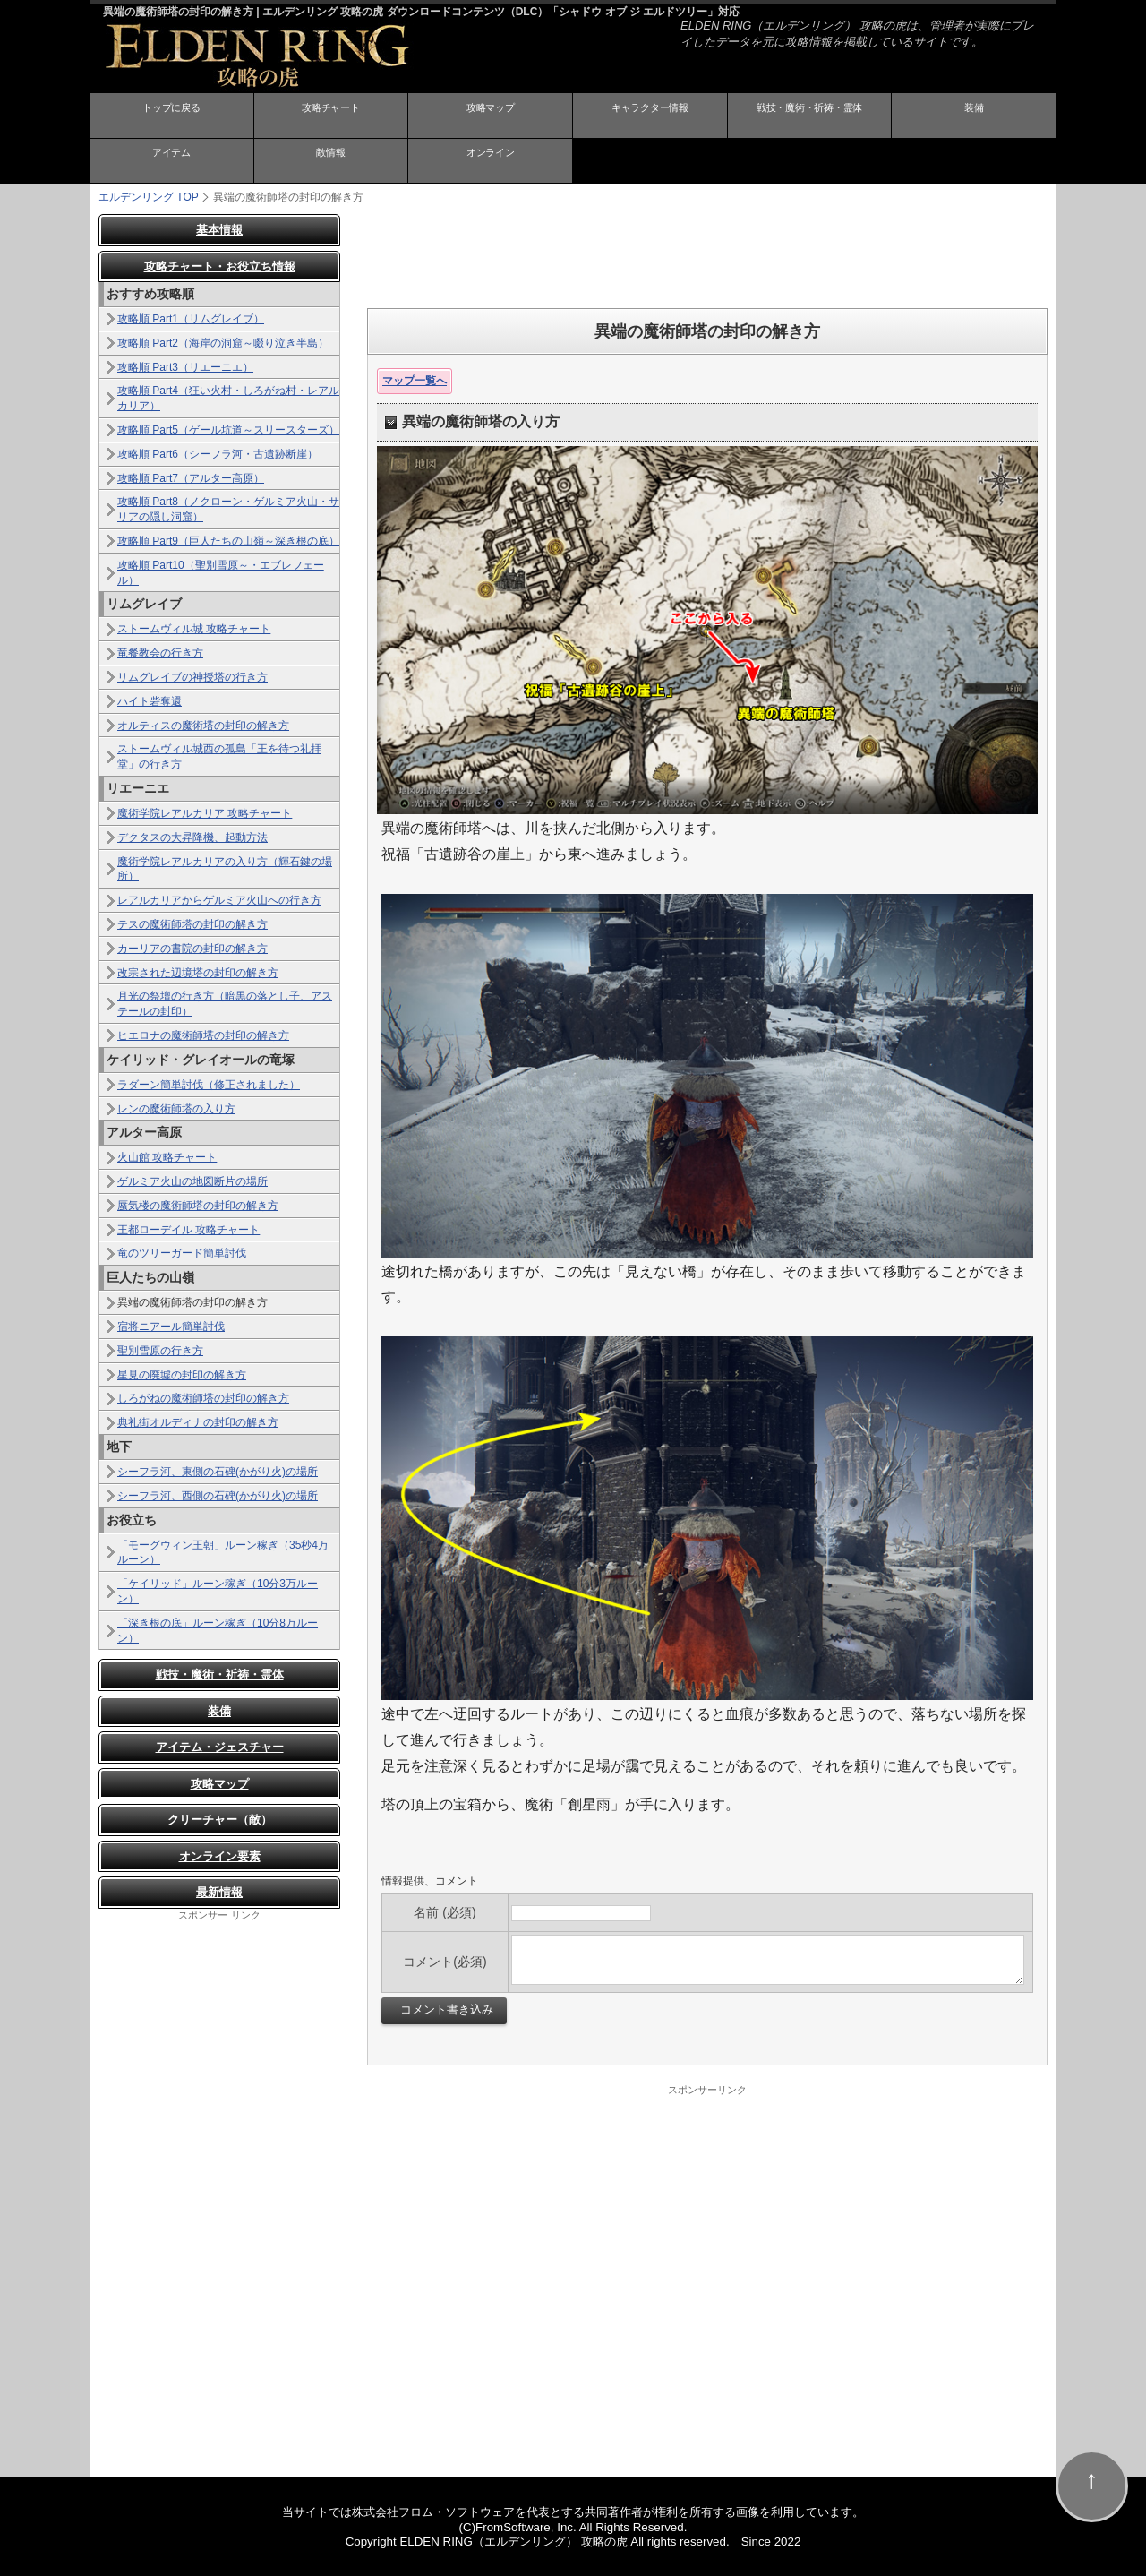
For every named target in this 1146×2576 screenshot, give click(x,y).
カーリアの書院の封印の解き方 (192, 947)
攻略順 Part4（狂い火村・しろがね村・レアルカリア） (228, 397)
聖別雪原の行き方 (160, 1350)
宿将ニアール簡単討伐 (171, 1325)
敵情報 (330, 161)
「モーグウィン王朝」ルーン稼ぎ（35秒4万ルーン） (223, 1552)
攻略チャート (330, 116)
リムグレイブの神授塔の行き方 (192, 676)
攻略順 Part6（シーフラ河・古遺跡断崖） (217, 453)
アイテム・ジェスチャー (220, 1746)
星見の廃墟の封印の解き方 (181, 1374)
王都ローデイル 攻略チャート (188, 1229)
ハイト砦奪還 (149, 700)
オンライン (490, 161)
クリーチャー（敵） (219, 1818)
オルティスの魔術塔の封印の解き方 (203, 724)
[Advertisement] (707, 253)
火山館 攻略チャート (167, 1156)
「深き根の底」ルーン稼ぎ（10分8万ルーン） (217, 1630)
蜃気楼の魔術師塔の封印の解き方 (197, 1204)
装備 (974, 116)
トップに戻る (171, 116)
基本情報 (219, 229)
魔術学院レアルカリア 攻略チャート (204, 812)
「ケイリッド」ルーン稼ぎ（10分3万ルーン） (217, 1590)
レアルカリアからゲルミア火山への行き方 (219, 899)
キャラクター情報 (650, 116)
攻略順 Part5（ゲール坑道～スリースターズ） (228, 429)
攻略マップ (490, 116)
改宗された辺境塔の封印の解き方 (197, 972)
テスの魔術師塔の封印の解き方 (192, 923)
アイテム (171, 161)
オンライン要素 (220, 1855)
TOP (148, 196)
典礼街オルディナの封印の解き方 (197, 1421)
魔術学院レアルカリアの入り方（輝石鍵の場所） (224, 868)
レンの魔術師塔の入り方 (176, 1108)
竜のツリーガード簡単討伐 (181, 1252)
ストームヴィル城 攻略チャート (193, 628)
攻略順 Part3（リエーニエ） (185, 366)
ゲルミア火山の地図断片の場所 (192, 1180)
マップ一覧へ (414, 380)
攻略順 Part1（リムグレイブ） (190, 318)
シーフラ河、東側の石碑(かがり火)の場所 (217, 1470)
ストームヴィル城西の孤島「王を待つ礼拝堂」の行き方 (219, 755)
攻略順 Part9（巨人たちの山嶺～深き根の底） (228, 540)
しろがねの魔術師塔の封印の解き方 (203, 1397)
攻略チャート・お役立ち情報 (219, 265)
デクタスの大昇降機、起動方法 (192, 836)
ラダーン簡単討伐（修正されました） (208, 1084)
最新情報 (219, 1891)
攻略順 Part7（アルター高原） (190, 477)
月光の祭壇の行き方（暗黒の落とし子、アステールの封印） (224, 1003)
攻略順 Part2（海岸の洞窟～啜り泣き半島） (223, 342)
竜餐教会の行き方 (160, 652)
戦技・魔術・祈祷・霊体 (809, 116)
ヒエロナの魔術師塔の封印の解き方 (203, 1034)
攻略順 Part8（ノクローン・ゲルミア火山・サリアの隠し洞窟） (228, 508)
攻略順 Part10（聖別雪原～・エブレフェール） (220, 572)
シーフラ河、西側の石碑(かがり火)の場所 (217, 1495)
